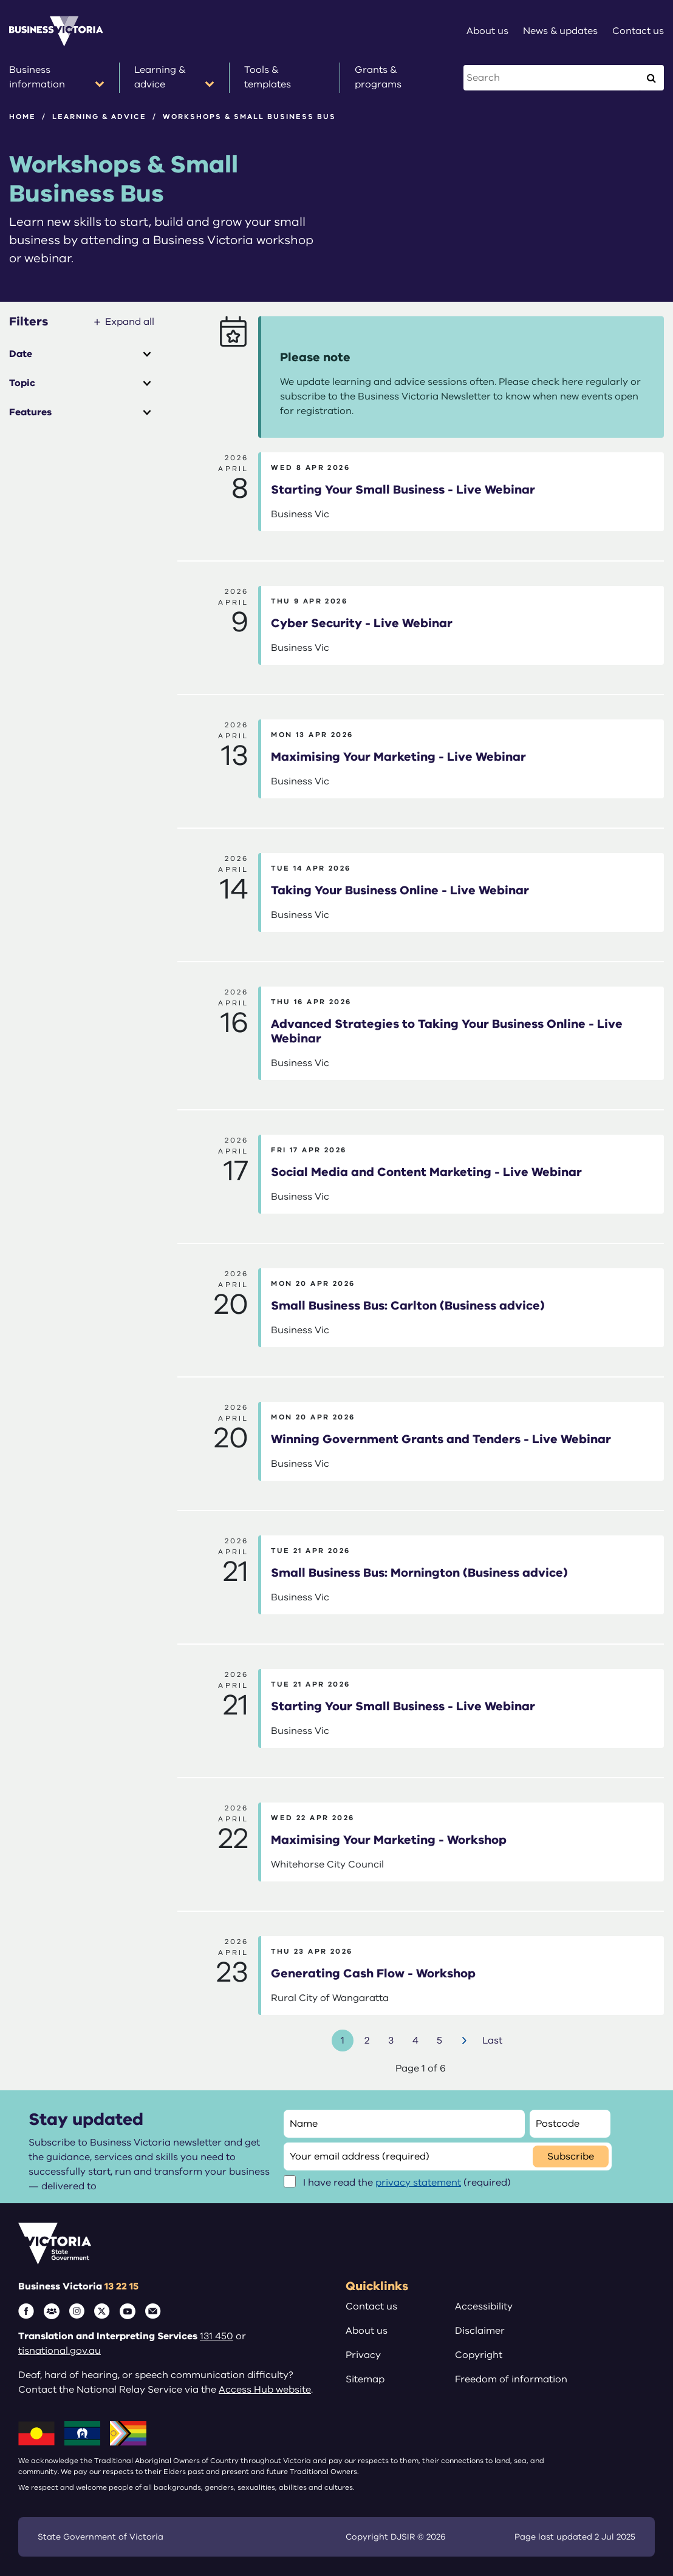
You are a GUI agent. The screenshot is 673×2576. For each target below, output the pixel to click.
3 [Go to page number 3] (391, 2040)
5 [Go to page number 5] (439, 2040)
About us (367, 2330)
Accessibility (484, 2306)
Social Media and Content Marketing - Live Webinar (426, 1172)
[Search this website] (552, 77)
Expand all (129, 321)
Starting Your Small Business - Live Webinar (403, 489)
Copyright (478, 2355)
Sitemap (365, 2379)
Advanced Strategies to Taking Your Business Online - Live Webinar (447, 1031)
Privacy (363, 2355)
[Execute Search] (651, 77)
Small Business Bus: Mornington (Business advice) (419, 1573)
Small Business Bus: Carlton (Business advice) (408, 1305)
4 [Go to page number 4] (415, 2040)
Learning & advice (99, 116)
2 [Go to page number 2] (366, 2040)
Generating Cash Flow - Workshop (373, 1973)
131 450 (216, 2336)
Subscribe (570, 2156)
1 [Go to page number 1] (342, 2040)
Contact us (371, 2306)
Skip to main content (0, 0)
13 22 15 (121, 2286)
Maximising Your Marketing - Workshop (389, 1840)
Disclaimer (480, 2330)
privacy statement (418, 2182)
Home (22, 116)
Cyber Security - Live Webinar (362, 623)
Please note (315, 357)
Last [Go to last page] (492, 2040)
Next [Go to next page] (466, 2040)
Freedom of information (511, 2379)
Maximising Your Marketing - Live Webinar (398, 757)
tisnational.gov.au (59, 2350)
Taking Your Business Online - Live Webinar (400, 890)
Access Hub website (265, 2389)
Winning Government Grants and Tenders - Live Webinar (441, 1439)
